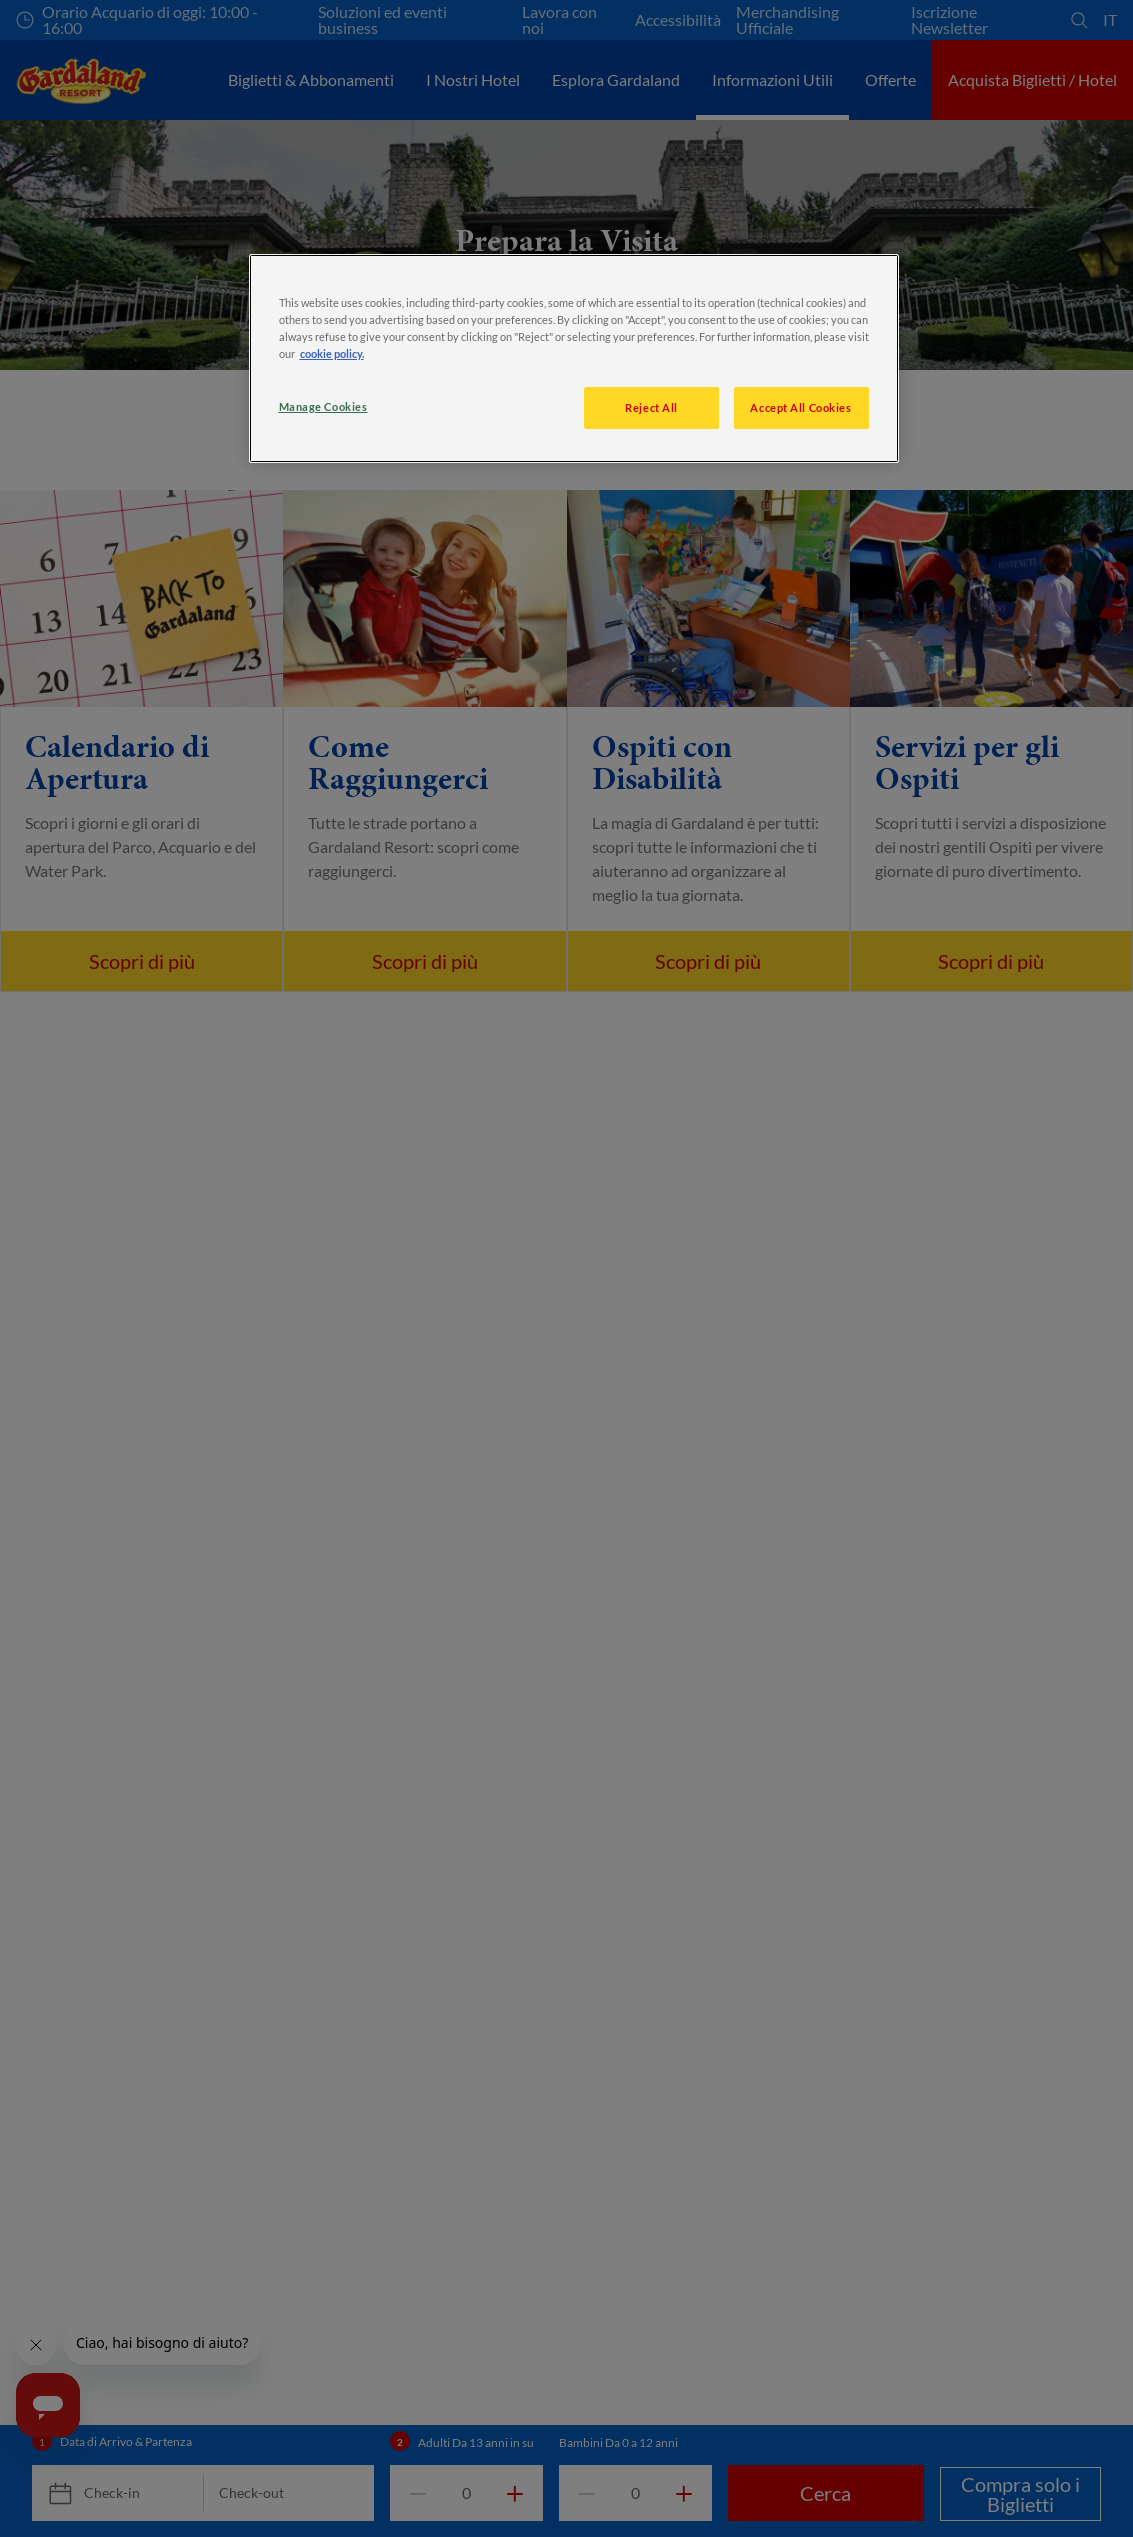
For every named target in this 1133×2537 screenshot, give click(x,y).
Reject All (651, 407)
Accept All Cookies (800, 407)
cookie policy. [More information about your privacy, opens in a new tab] (332, 353)
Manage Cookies (323, 406)
